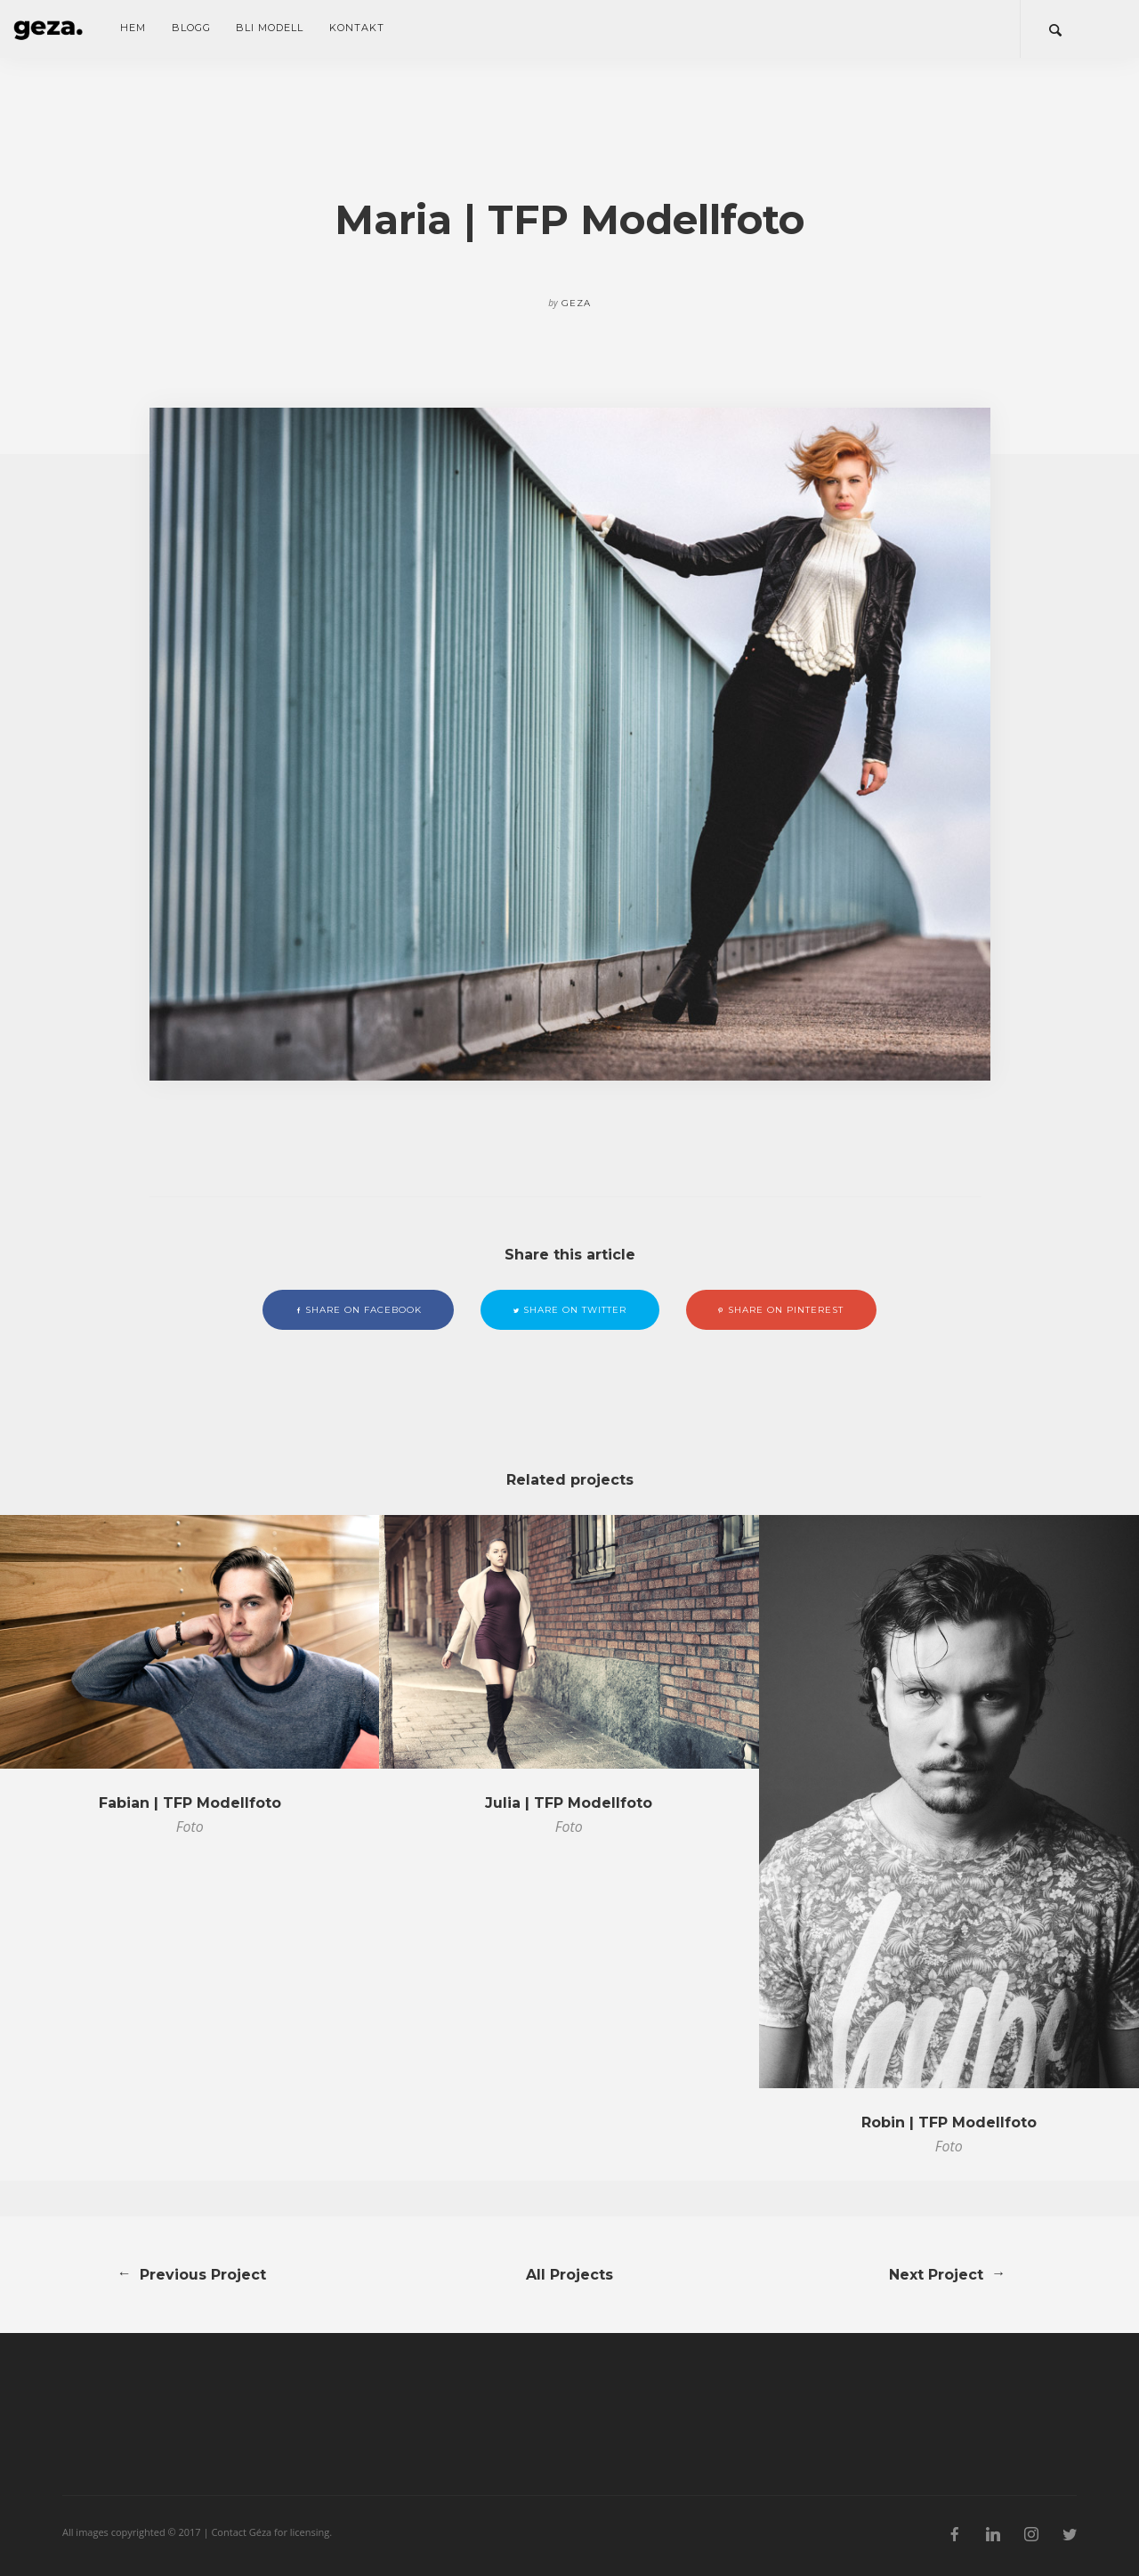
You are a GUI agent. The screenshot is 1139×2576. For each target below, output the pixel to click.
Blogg (191, 27)
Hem (133, 27)
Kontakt (356, 27)
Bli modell (269, 27)
